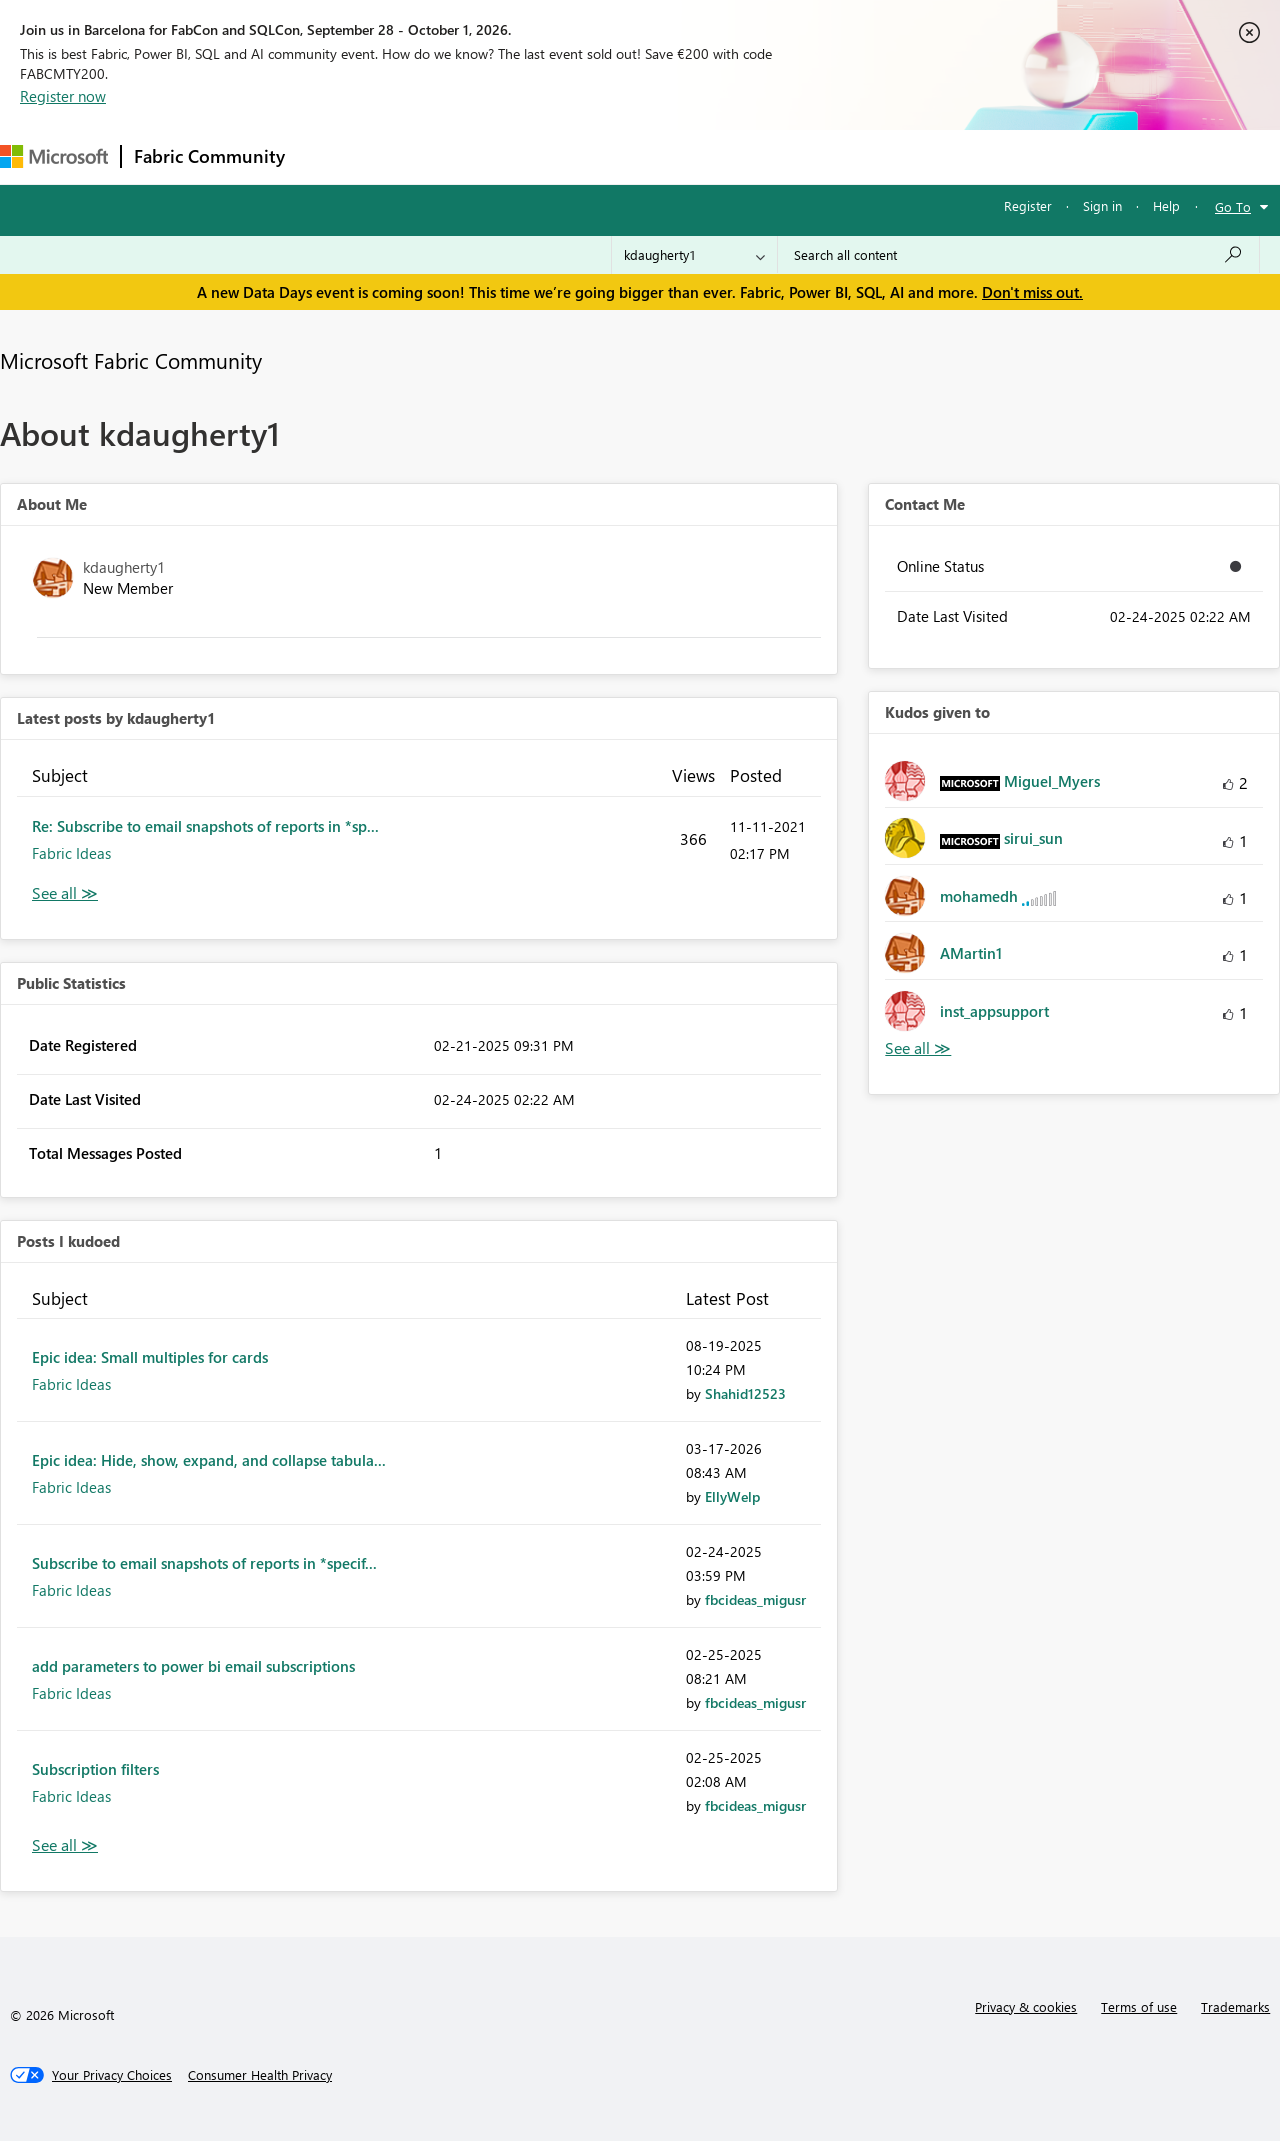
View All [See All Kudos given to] (918, 1048)
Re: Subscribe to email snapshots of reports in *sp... (205, 826)
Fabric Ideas (71, 853)
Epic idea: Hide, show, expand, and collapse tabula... (209, 1460)
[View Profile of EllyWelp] (732, 1496)
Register (1028, 205)
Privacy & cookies (1026, 2006)
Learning (756, 156)
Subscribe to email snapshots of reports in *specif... (204, 1563)
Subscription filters (95, 1769)
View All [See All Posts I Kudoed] (65, 1845)
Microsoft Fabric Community (131, 360)
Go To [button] (1233, 206)
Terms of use (1139, 2006)
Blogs (679, 156)
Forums (330, 156)
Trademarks (1235, 2006)
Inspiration (418, 156)
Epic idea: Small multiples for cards (150, 1357)
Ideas (500, 156)
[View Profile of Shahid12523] (745, 1393)
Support (840, 156)
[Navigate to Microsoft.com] (54, 156)
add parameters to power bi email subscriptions (193, 1666)
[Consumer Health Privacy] (260, 2075)
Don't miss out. (1032, 292)
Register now (63, 96)
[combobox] (1018, 255)
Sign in (1102, 205)
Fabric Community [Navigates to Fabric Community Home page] (209, 156)
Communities (589, 156)
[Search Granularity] (694, 255)
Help (1166, 205)
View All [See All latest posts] (65, 893)
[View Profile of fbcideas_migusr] (755, 1599)
